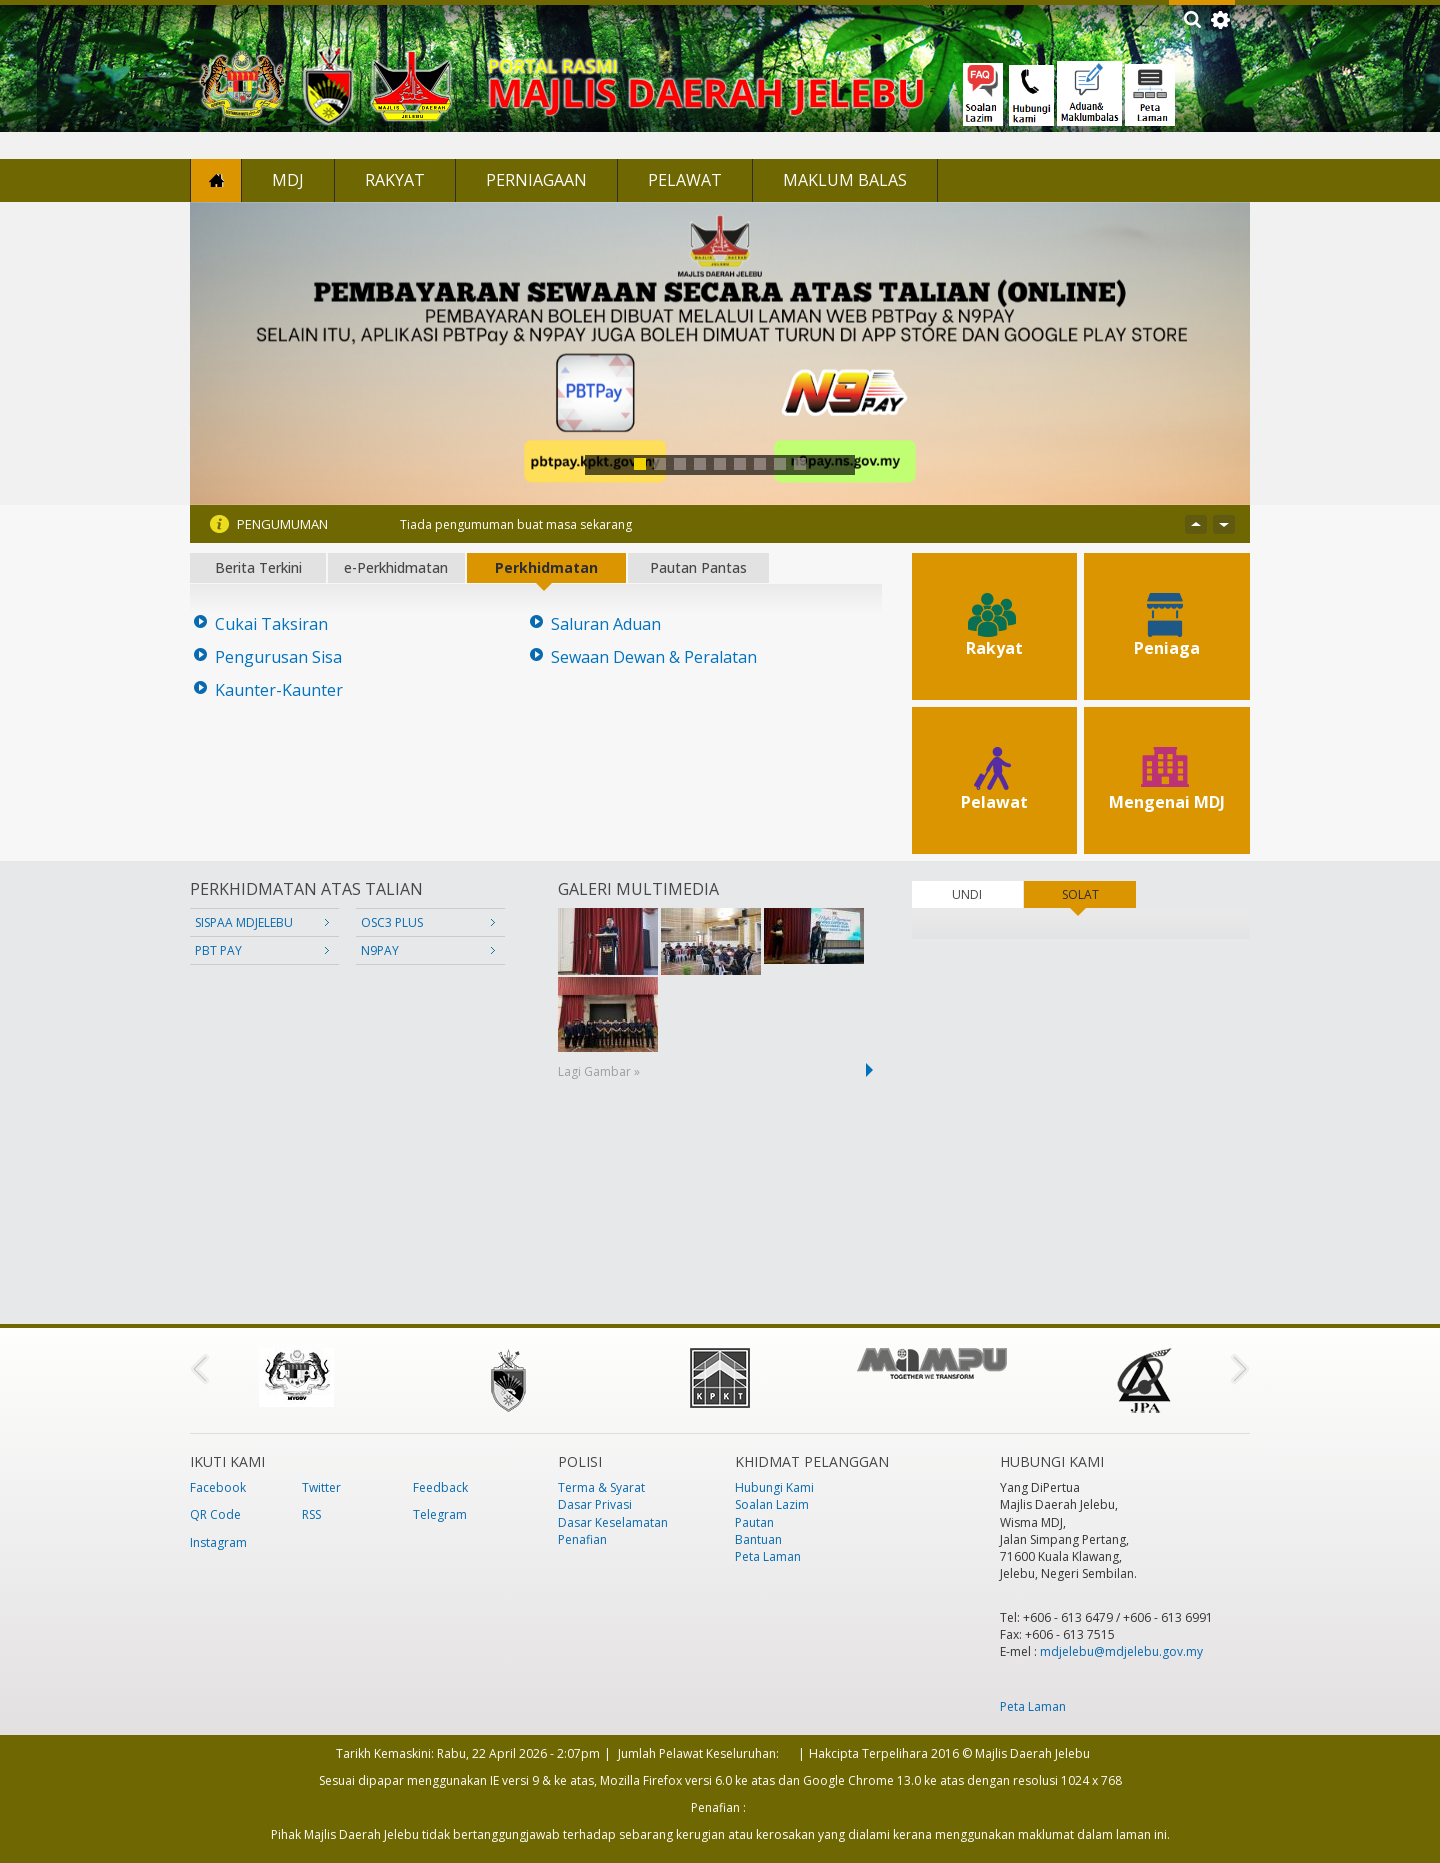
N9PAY (380, 950)
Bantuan (758, 1539)
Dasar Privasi (595, 1504)
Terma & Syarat (601, 1487)
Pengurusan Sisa (278, 657)
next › (873, 1070)
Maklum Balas (845, 180)
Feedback (440, 1487)
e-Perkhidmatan (396, 567)
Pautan (754, 1522)
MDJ (288, 180)
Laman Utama (216, 180)
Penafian (582, 1539)
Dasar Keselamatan (613, 1522)
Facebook (218, 1487)
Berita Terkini (258, 567)
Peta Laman (768, 1556)
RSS (311, 1514)
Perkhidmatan (546, 567)
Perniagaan (536, 180)
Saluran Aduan (606, 624)
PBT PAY (218, 950)
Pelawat (685, 180)
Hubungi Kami (774, 1487)
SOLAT (1099, 894)
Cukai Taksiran (271, 624)
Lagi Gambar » (599, 1071)
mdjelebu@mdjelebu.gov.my (1121, 1651)
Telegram (440, 1514)
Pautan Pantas (698, 567)
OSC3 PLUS (392, 922)
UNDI (967, 894)
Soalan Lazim (772, 1504)
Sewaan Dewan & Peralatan (654, 657)
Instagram (218, 1542)
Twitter (321, 1487)
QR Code (215, 1514)
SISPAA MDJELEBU (244, 922)
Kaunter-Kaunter (279, 690)
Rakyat (395, 180)
